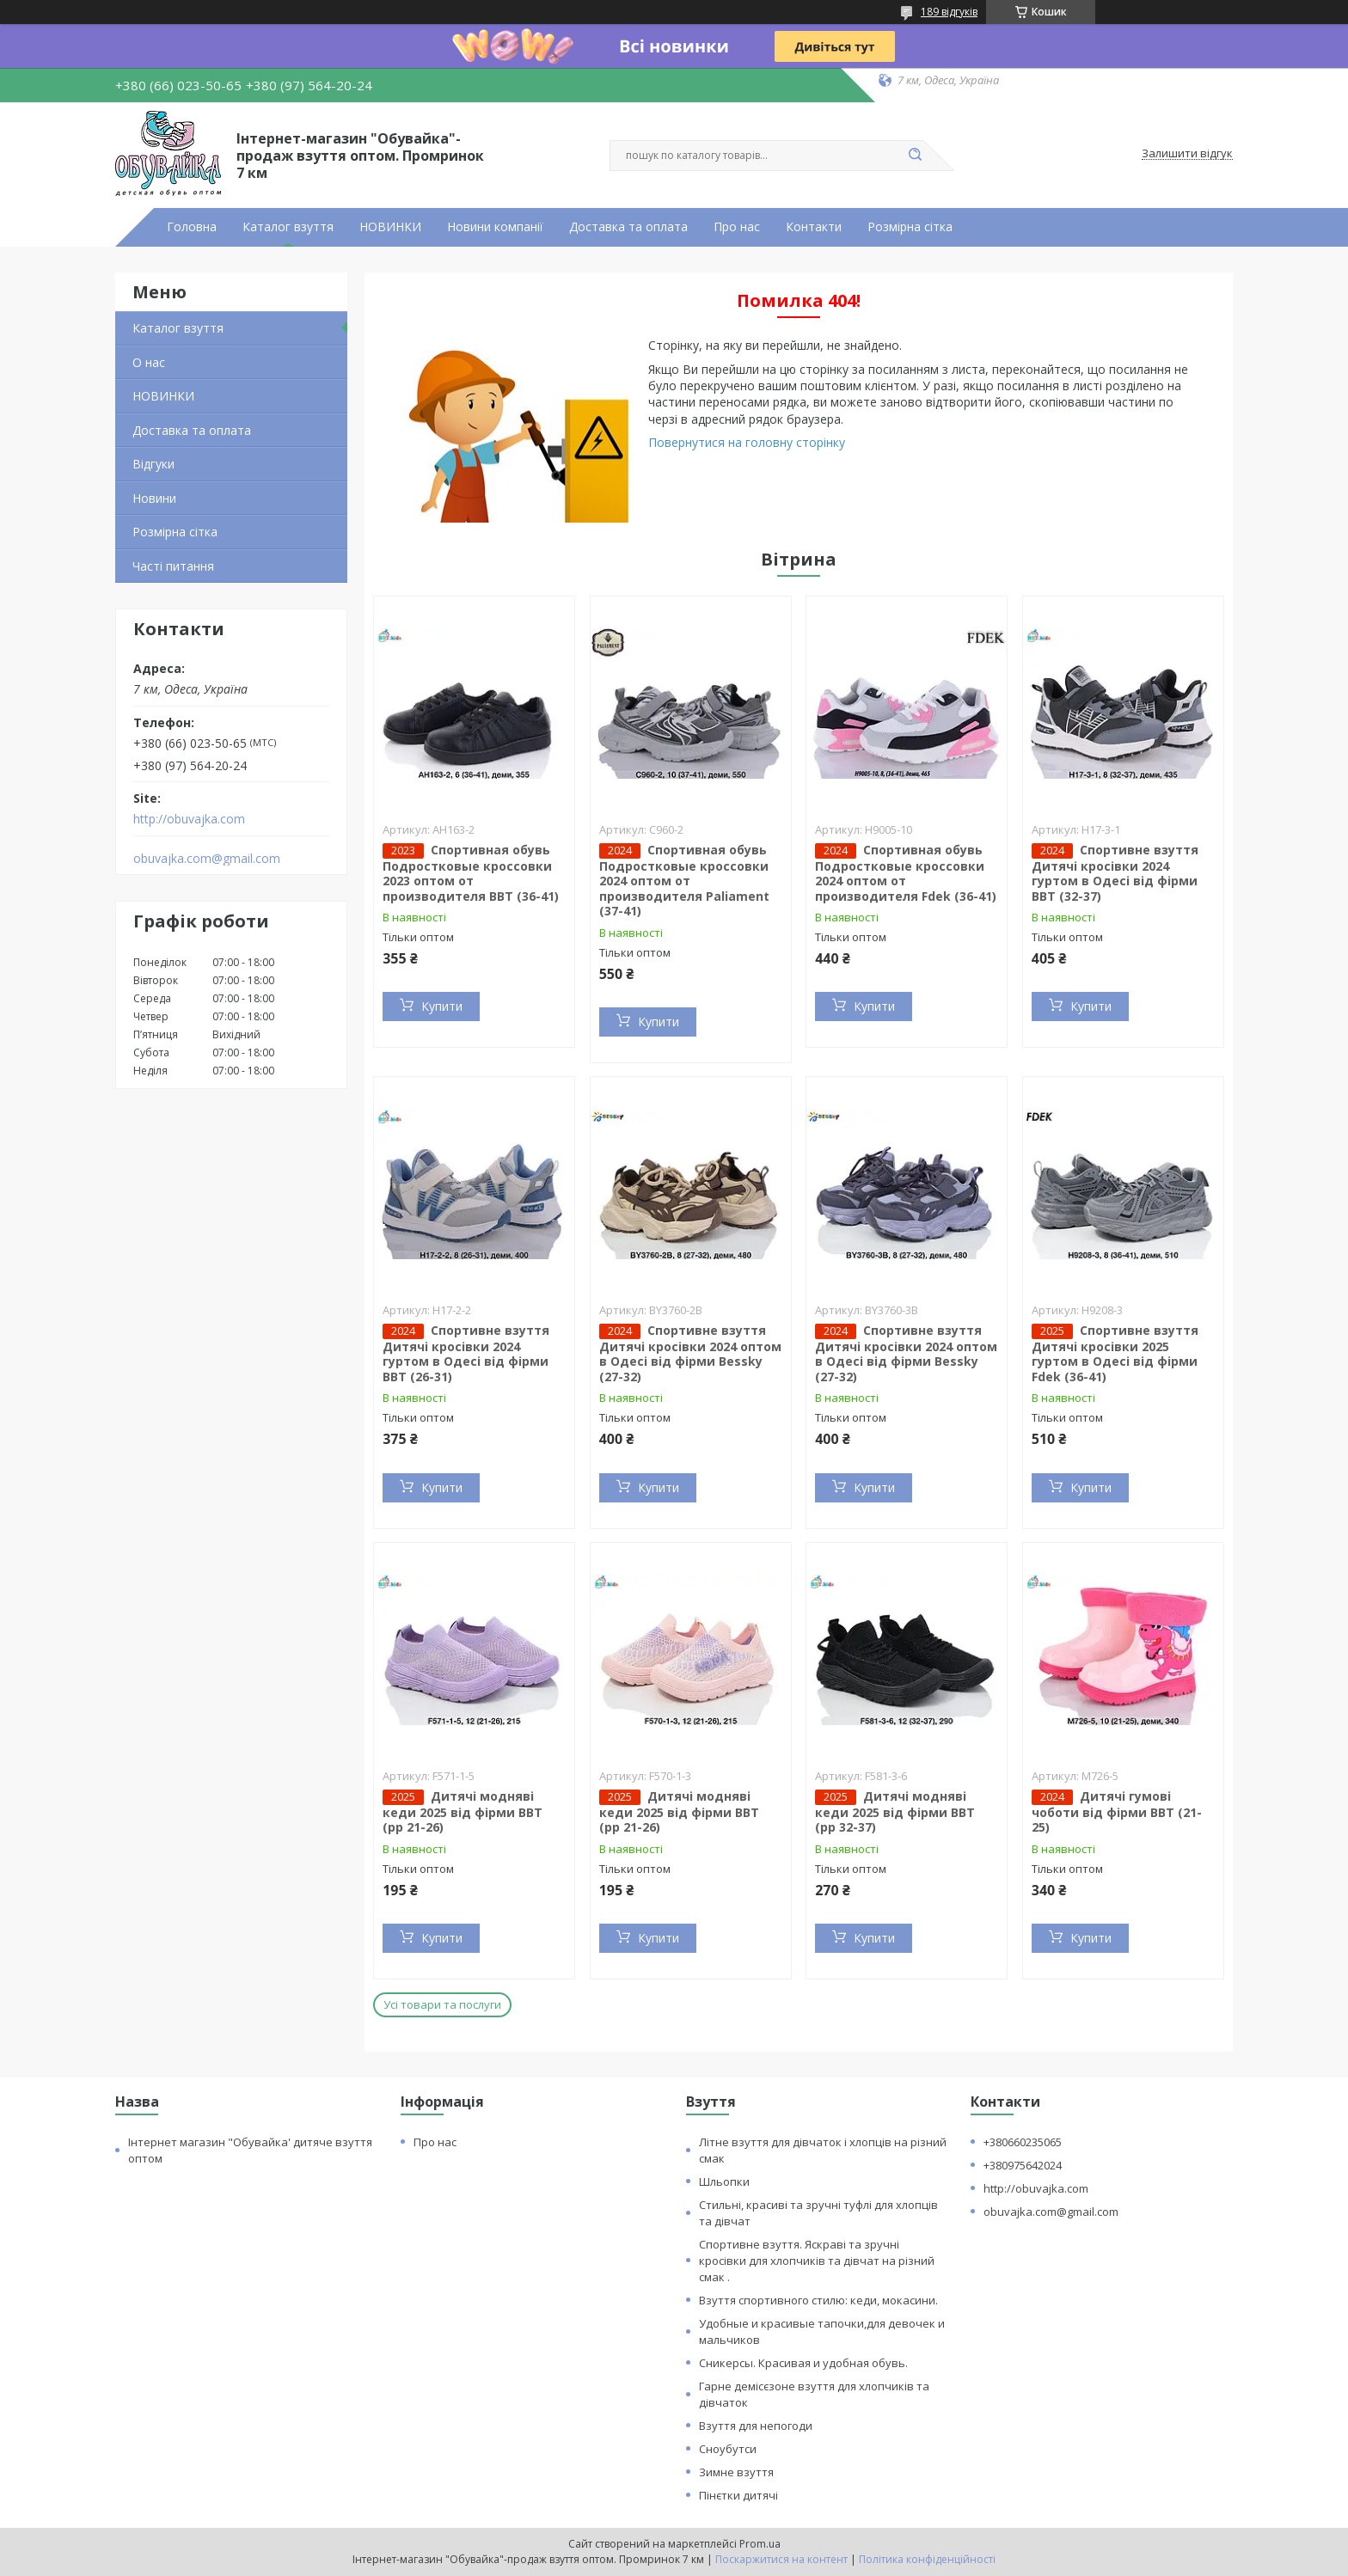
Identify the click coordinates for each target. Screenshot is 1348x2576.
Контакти (814, 227)
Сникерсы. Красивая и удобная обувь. (803, 2363)
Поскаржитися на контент (781, 2559)
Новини (154, 498)
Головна (192, 227)
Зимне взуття (736, 2472)
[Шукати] (915, 155)
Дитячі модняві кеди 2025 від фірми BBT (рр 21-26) (462, 1812)
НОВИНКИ (390, 227)
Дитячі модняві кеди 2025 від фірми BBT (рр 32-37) (895, 1812)
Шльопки (724, 2181)
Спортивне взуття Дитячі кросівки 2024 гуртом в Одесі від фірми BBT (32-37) (1115, 872)
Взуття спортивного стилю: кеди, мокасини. (818, 2300)
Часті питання (173, 566)
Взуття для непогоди (755, 2425)
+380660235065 (1022, 2142)
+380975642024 (1022, 2165)
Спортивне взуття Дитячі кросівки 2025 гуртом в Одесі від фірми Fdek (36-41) (1115, 1353)
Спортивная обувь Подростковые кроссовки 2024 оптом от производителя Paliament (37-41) (684, 880)
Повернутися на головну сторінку (746, 442)
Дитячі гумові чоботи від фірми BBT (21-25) (1117, 1812)
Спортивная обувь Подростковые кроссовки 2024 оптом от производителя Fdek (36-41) (905, 872)
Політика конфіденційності (927, 2559)
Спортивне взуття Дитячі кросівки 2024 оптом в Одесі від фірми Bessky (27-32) (690, 1353)
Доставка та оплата (628, 227)
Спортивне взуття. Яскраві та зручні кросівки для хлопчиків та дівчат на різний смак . (816, 2260)
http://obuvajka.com (189, 819)
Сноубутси (728, 2449)
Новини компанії (495, 227)
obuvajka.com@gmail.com (206, 858)
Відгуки (153, 464)
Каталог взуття (288, 227)
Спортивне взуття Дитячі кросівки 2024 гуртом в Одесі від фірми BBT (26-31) (466, 1353)
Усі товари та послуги (442, 2004)
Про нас (737, 227)
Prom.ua (760, 2543)
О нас (148, 362)
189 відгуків (949, 11)
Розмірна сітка (910, 227)
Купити (442, 1006)
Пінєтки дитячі (738, 2495)
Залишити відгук (1187, 154)
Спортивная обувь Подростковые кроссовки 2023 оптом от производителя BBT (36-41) (471, 872)
